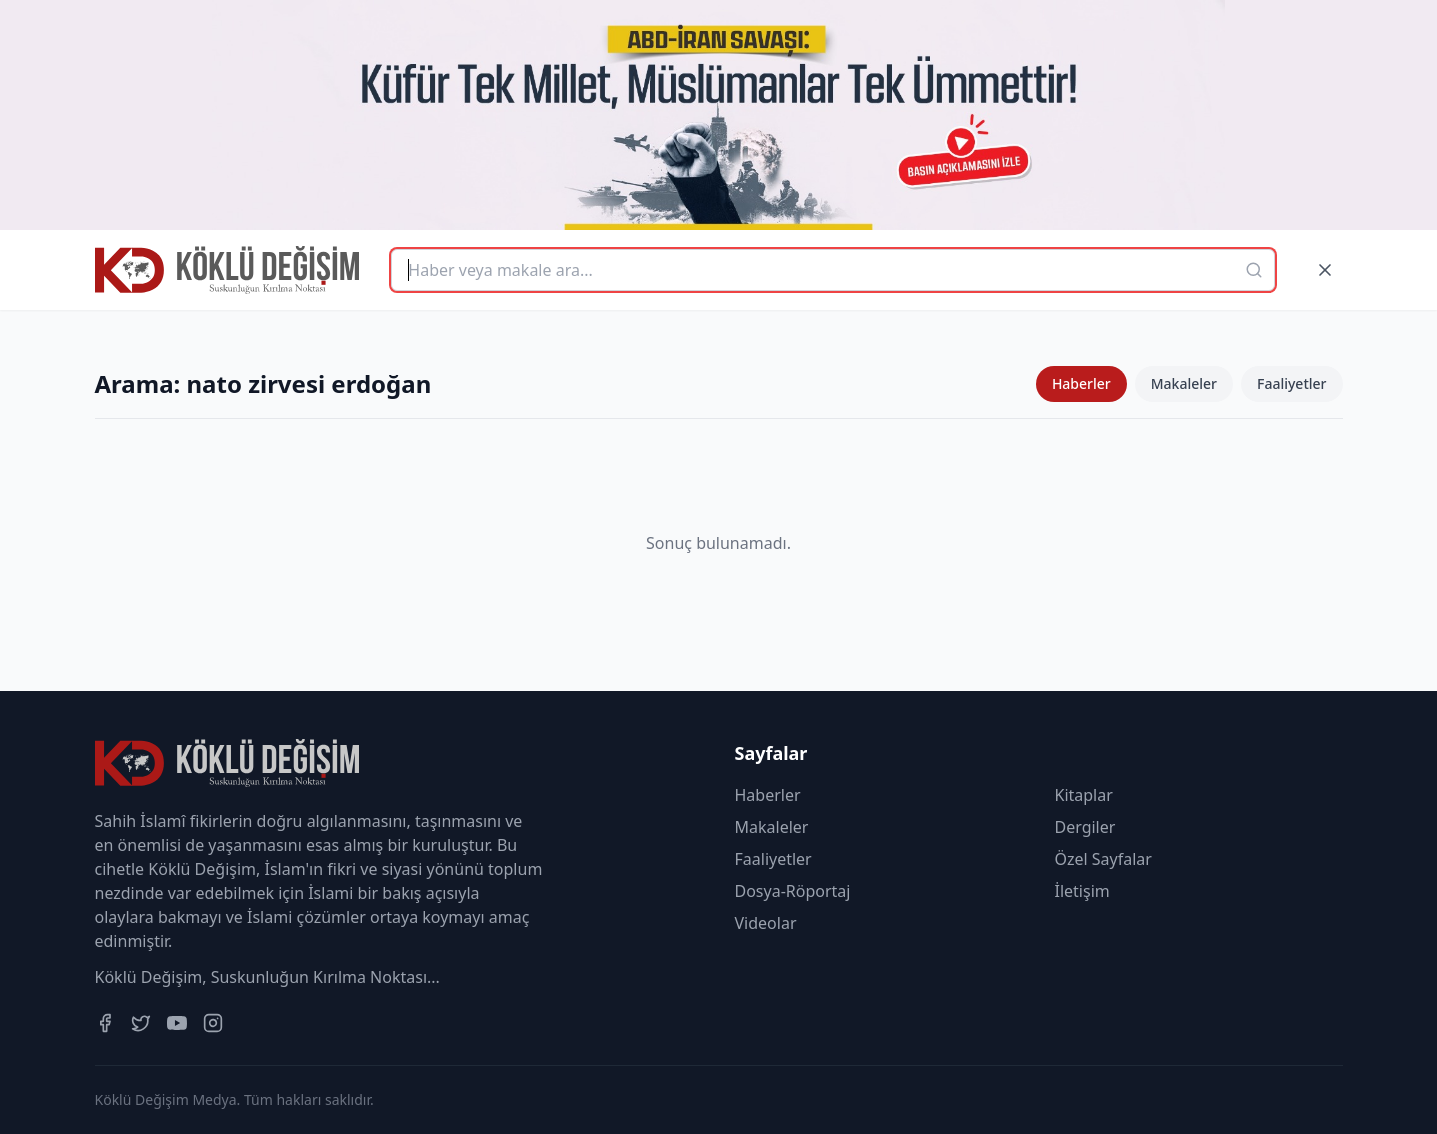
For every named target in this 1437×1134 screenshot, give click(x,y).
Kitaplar (1084, 795)
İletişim (1082, 891)
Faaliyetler (1292, 383)
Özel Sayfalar (1103, 859)
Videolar (766, 923)
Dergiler (1085, 827)
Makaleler (1184, 383)
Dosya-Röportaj (793, 891)
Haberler (1081, 383)
